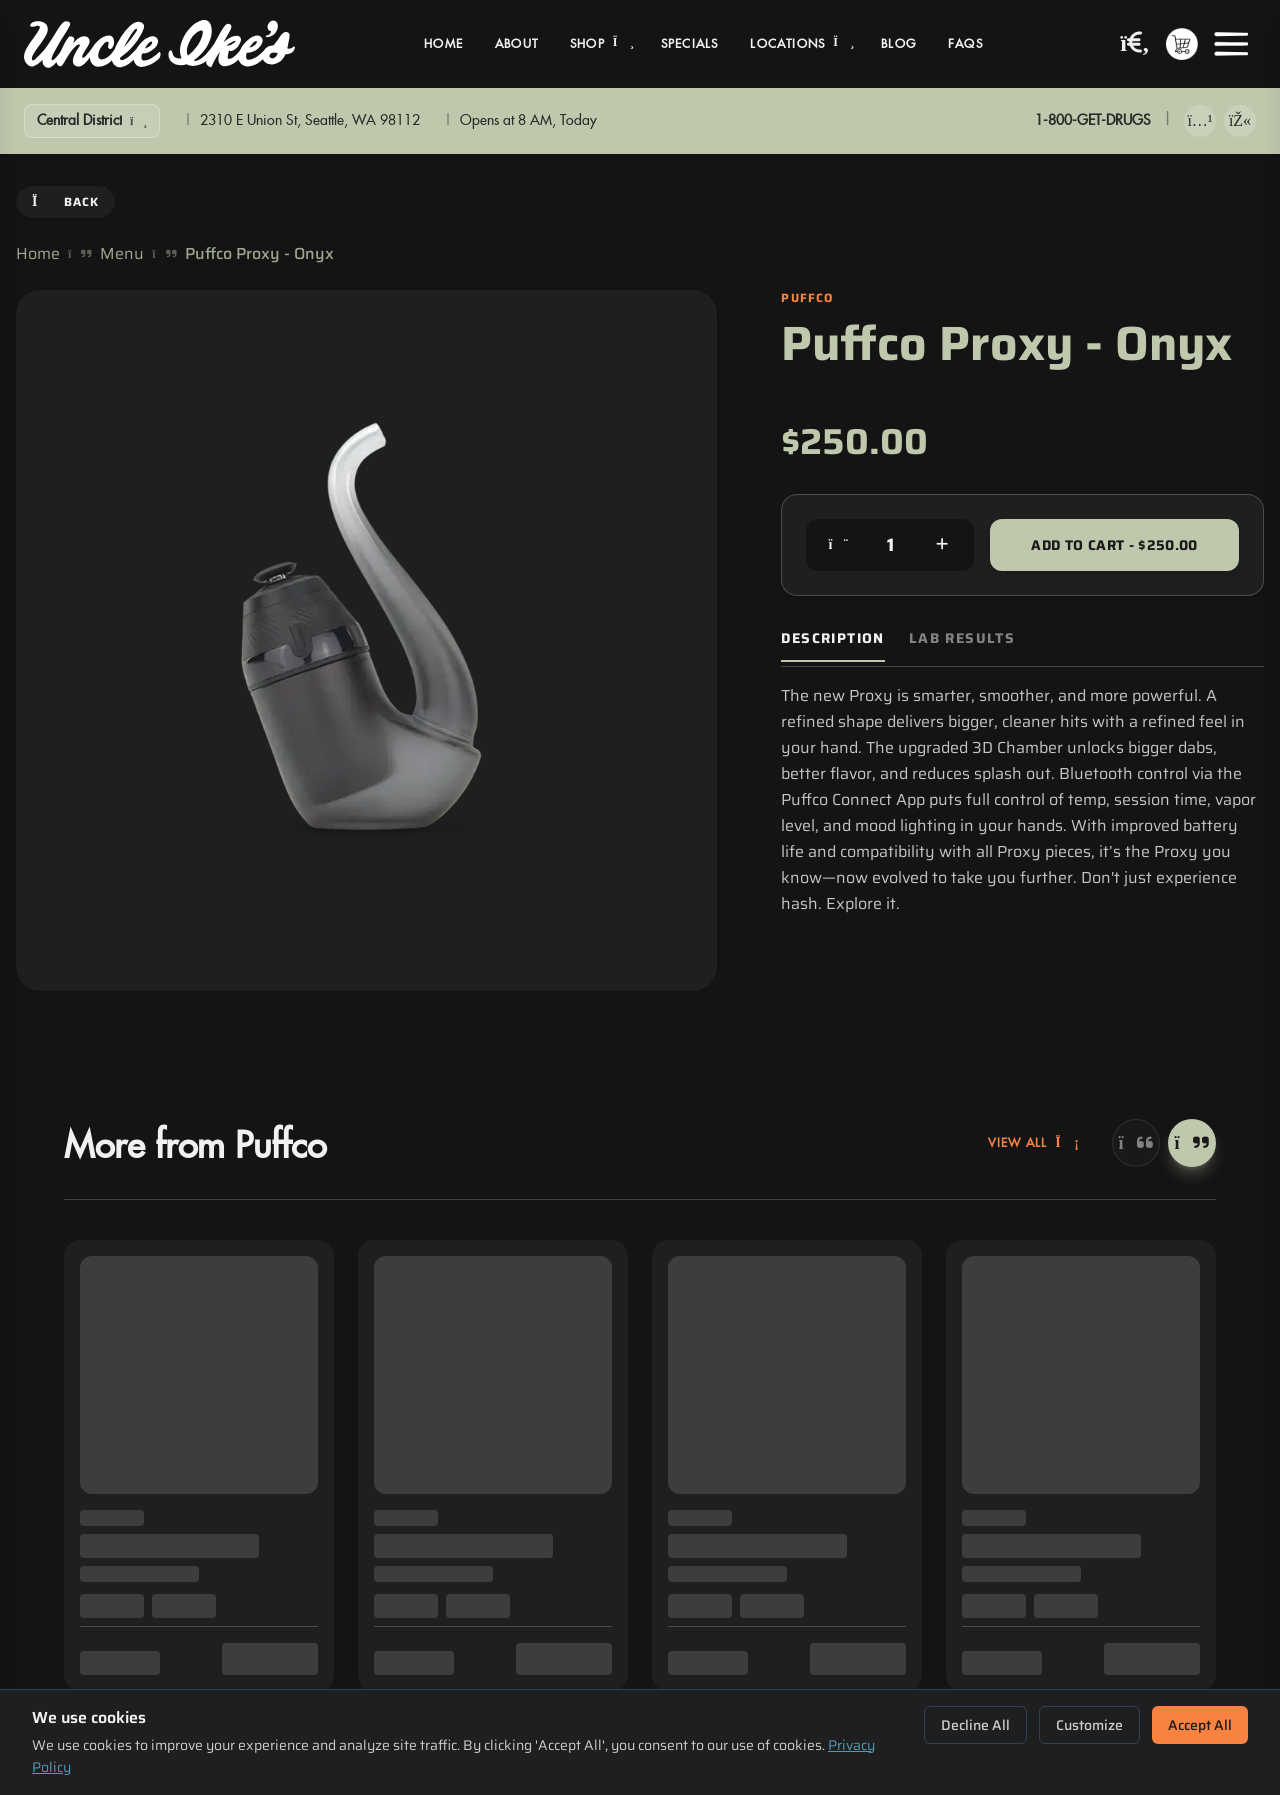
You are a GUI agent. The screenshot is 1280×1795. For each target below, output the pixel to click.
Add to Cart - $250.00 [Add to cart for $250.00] (1114, 545)
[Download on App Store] (1200, 121)
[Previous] (1136, 1143)
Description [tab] (832, 638)
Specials (690, 44)
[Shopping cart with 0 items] (1182, 44)
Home (443, 44)
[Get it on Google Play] (1240, 121)
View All (1034, 1143)
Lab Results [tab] (962, 638)
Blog (898, 44)
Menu (122, 254)
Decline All (975, 1725)
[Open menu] (1231, 44)
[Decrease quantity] (838, 545)
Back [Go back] (65, 201)
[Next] (1192, 1143)
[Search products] (1135, 44)
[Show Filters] (92, 121)
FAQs (965, 44)
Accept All (1200, 1725)
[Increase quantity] (942, 545)
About (516, 44)
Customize (1089, 1725)
